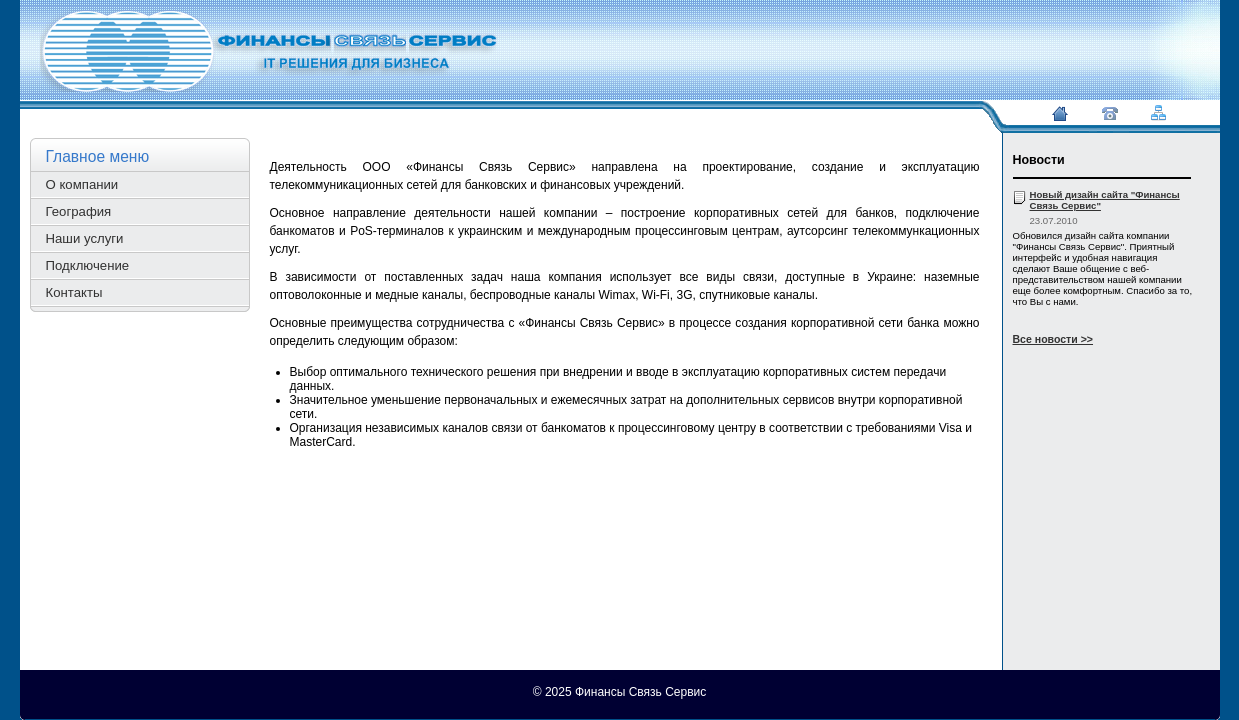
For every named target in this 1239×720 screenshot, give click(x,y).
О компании (82, 184)
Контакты (74, 292)
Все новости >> (1053, 339)
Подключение (88, 265)
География (79, 211)
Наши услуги (85, 238)
